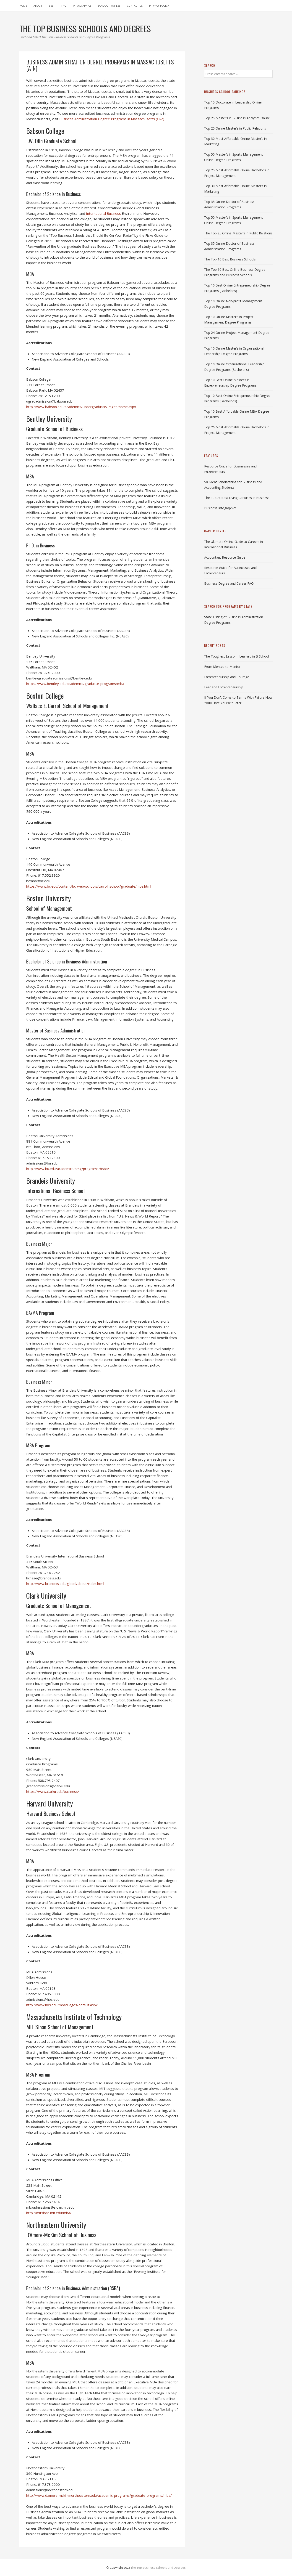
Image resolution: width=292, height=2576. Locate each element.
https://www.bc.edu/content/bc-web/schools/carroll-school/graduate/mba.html (88, 886)
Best (52, 5)
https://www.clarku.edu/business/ (52, 1791)
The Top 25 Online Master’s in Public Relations (238, 233)
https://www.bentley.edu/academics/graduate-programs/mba (75, 683)
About (38, 5)
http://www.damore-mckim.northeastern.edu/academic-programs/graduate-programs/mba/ (99, 2495)
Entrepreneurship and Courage (226, 677)
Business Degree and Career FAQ (229, 583)
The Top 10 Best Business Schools (230, 259)
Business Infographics (220, 508)
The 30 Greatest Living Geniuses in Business (236, 498)
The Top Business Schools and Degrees (158, 2567)
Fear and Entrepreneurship (223, 687)
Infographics (82, 5)
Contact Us (135, 5)
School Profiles (109, 5)
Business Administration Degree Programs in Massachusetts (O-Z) (111, 119)
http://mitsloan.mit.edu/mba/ (48, 2212)
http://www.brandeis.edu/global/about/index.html (65, 1583)
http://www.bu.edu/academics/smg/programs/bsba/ (67, 1168)
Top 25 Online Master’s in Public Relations (235, 128)
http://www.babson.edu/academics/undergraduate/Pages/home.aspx (81, 406)
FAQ (63, 5)
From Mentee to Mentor (222, 666)
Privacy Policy (159, 5)
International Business (103, 213)
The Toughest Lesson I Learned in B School (236, 656)
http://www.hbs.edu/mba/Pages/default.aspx (62, 2005)
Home (23, 5)
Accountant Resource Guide (224, 557)
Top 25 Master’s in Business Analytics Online (237, 118)
